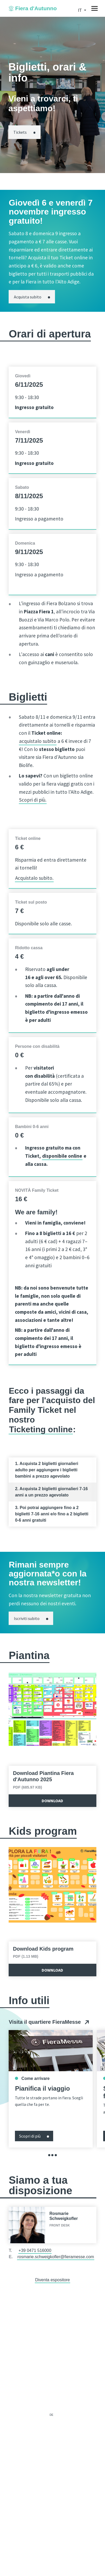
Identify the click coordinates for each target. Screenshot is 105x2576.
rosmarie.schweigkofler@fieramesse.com (55, 2257)
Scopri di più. (32, 800)
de (51, 2414)
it (80, 10)
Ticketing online (41, 1429)
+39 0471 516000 (35, 2250)
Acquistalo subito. (34, 878)
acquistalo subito (37, 741)
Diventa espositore (52, 2280)
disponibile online (62, 1156)
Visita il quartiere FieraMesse (49, 2022)
